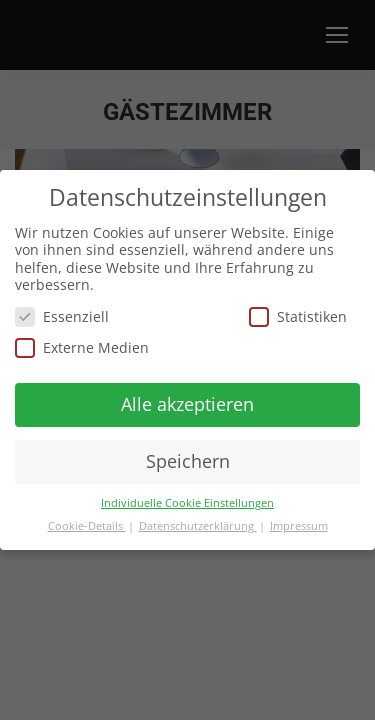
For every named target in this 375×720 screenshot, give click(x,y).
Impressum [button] (299, 526)
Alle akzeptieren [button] (187, 404)
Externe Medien (82, 347)
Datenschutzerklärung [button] (198, 526)
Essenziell (62, 316)
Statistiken (298, 316)
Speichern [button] (188, 461)
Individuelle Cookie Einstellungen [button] (187, 503)
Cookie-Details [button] (87, 526)
